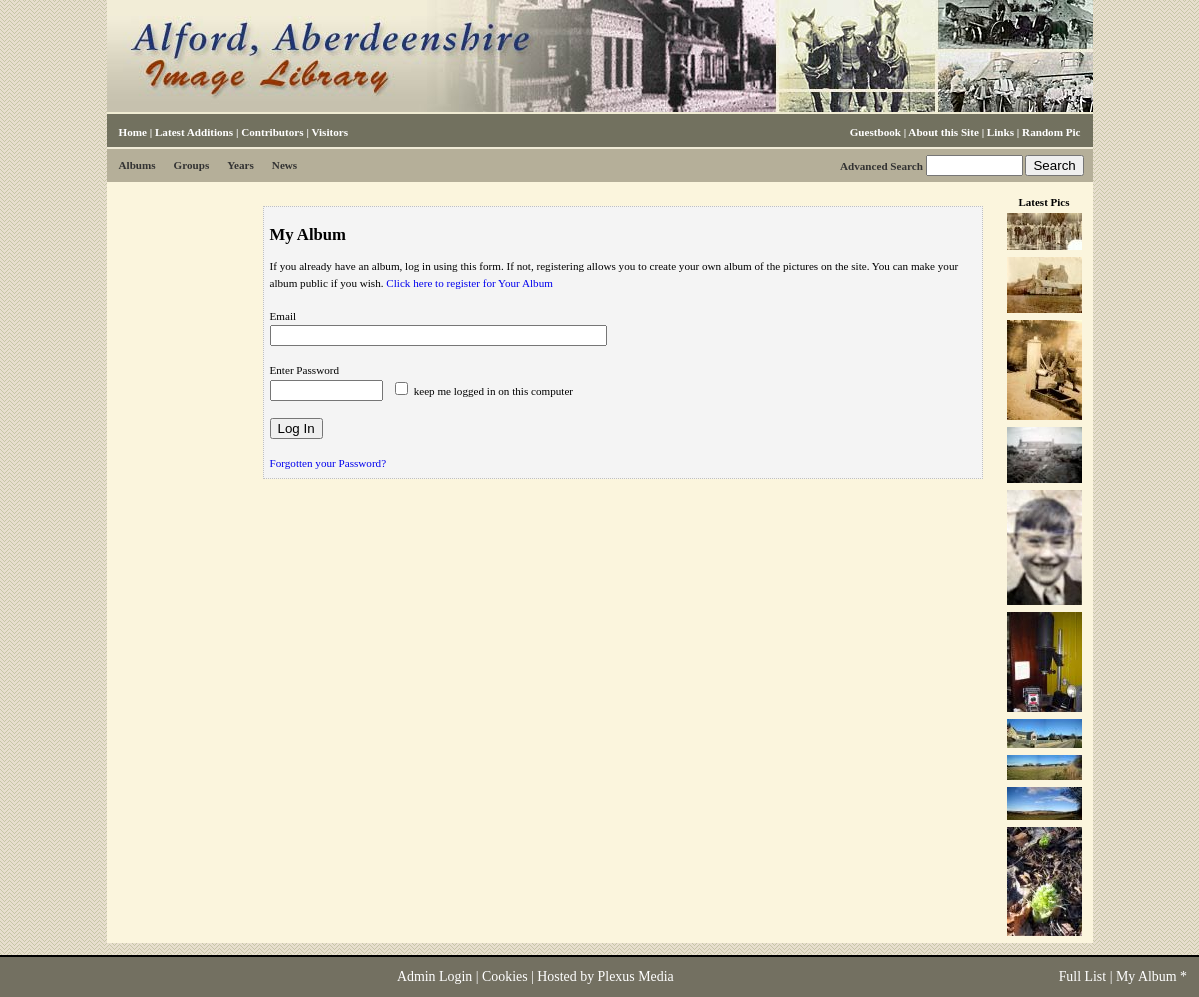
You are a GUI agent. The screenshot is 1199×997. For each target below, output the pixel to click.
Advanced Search (881, 166)
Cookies (505, 976)
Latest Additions (194, 132)
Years (240, 165)
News (284, 165)
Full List (1083, 976)
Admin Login (434, 976)
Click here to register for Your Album (469, 283)
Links (1000, 132)
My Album (1146, 976)
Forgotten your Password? (328, 463)
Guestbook (875, 132)
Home (133, 132)
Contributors (272, 132)
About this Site (943, 132)
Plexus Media (636, 976)
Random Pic (1051, 132)
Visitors (329, 132)
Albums (137, 165)
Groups (192, 165)
